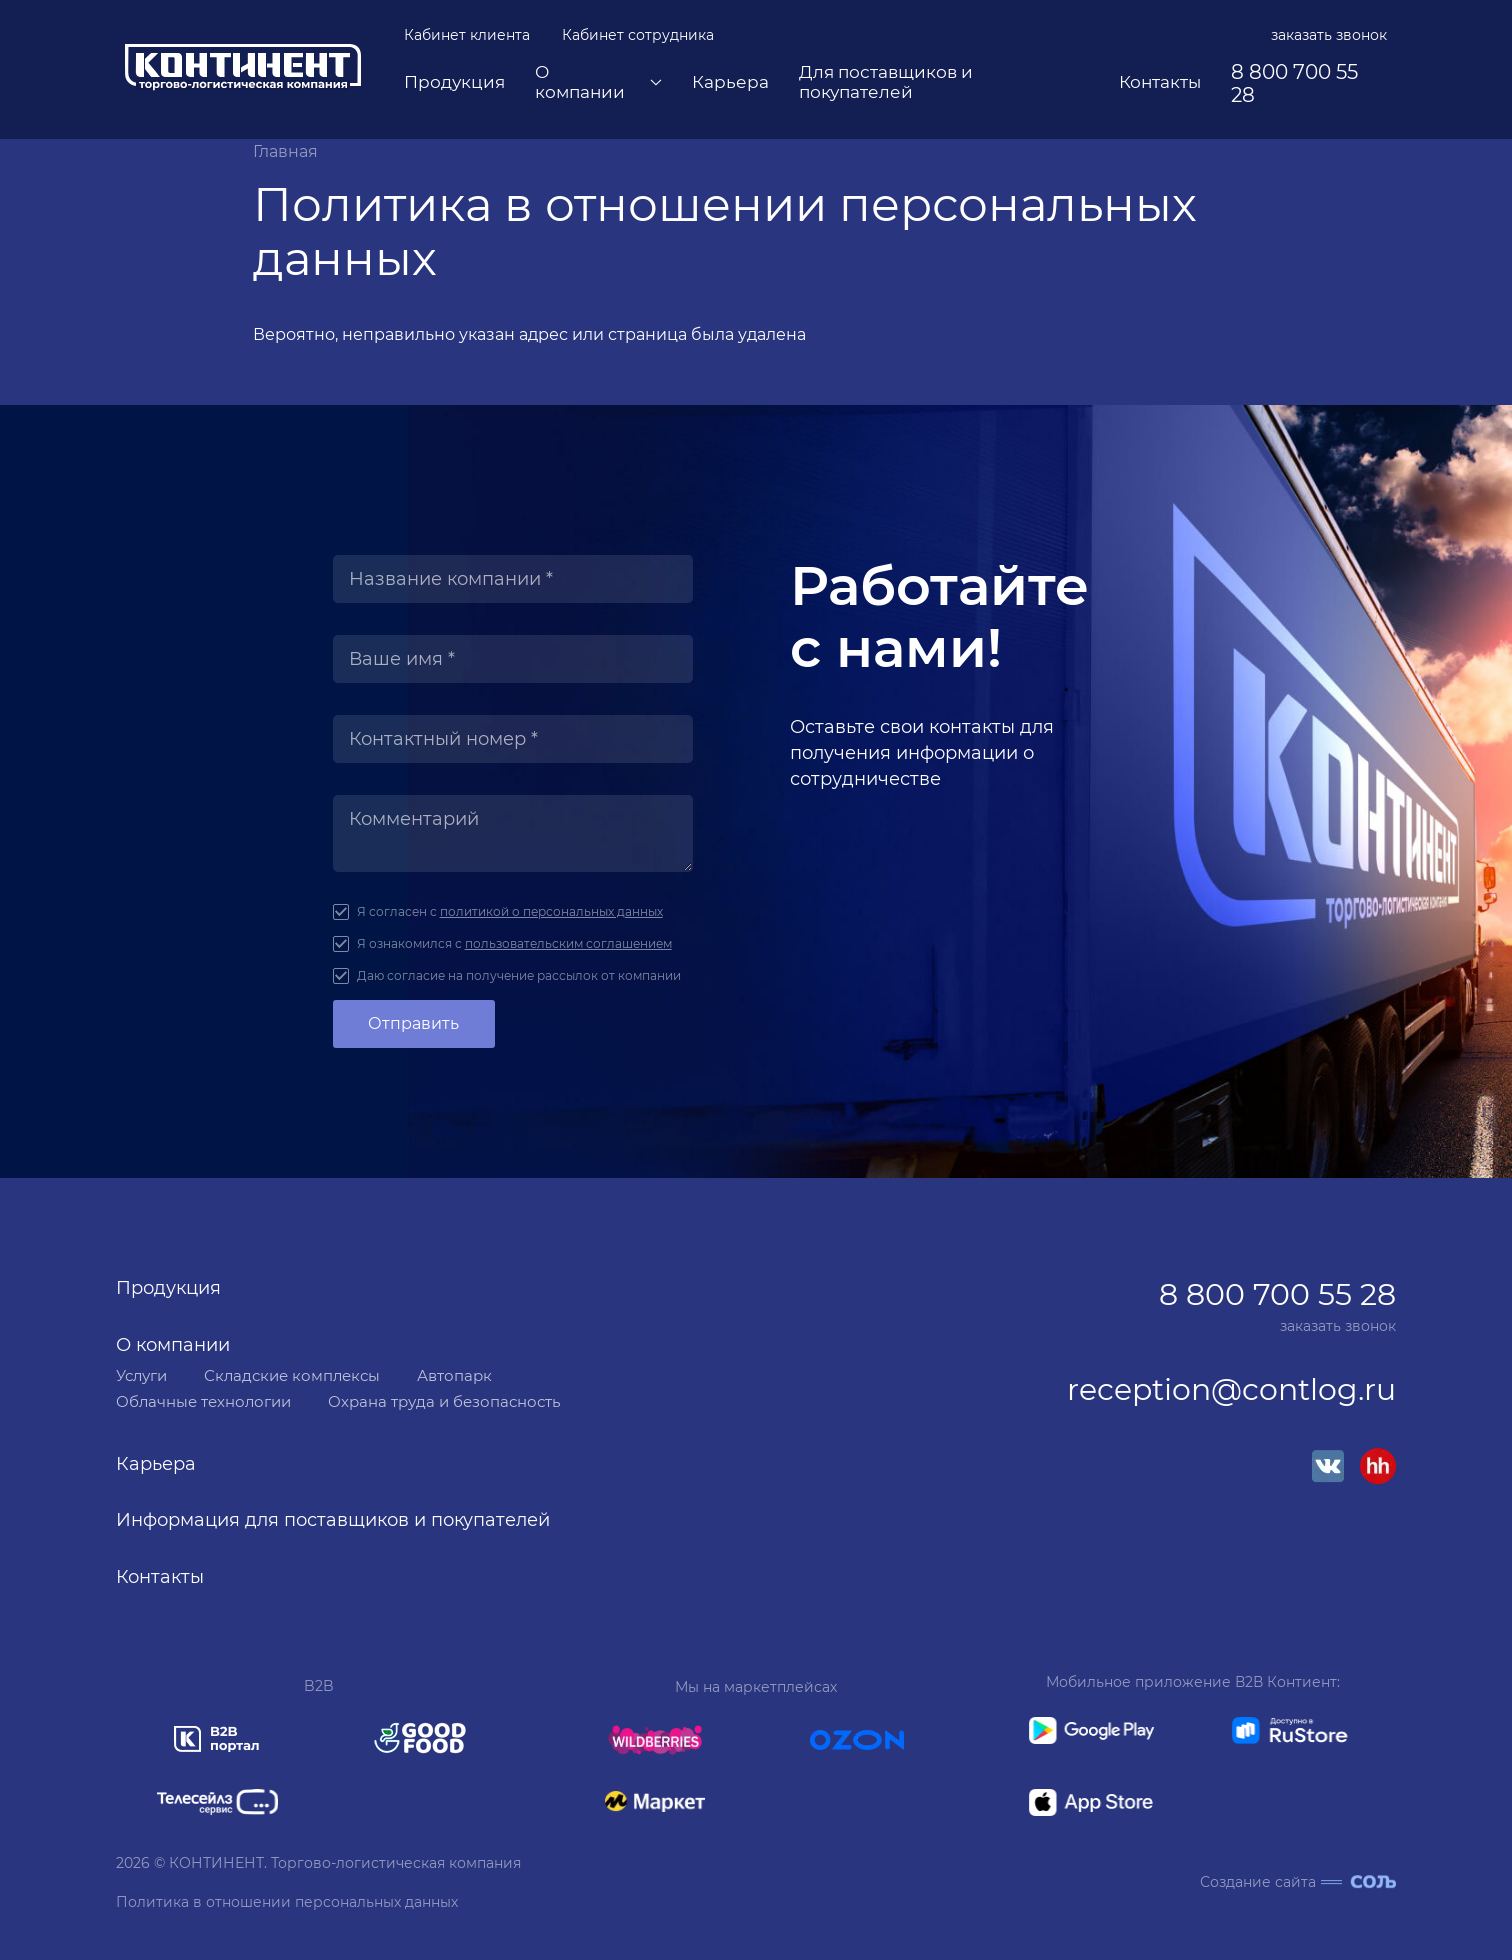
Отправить (413, 1023)
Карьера (730, 82)
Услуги (141, 1375)
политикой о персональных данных (551, 911)
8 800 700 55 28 (1294, 84)
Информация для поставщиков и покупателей (333, 1520)
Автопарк (454, 1375)
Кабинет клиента (467, 35)
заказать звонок (1329, 35)
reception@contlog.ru (1231, 1390)
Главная (285, 152)
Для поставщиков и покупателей (886, 82)
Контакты (1160, 82)
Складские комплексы (292, 1375)
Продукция (454, 82)
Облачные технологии (203, 1401)
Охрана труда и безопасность (444, 1401)
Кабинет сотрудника (638, 35)
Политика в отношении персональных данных (287, 1902)
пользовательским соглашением (568, 943)
